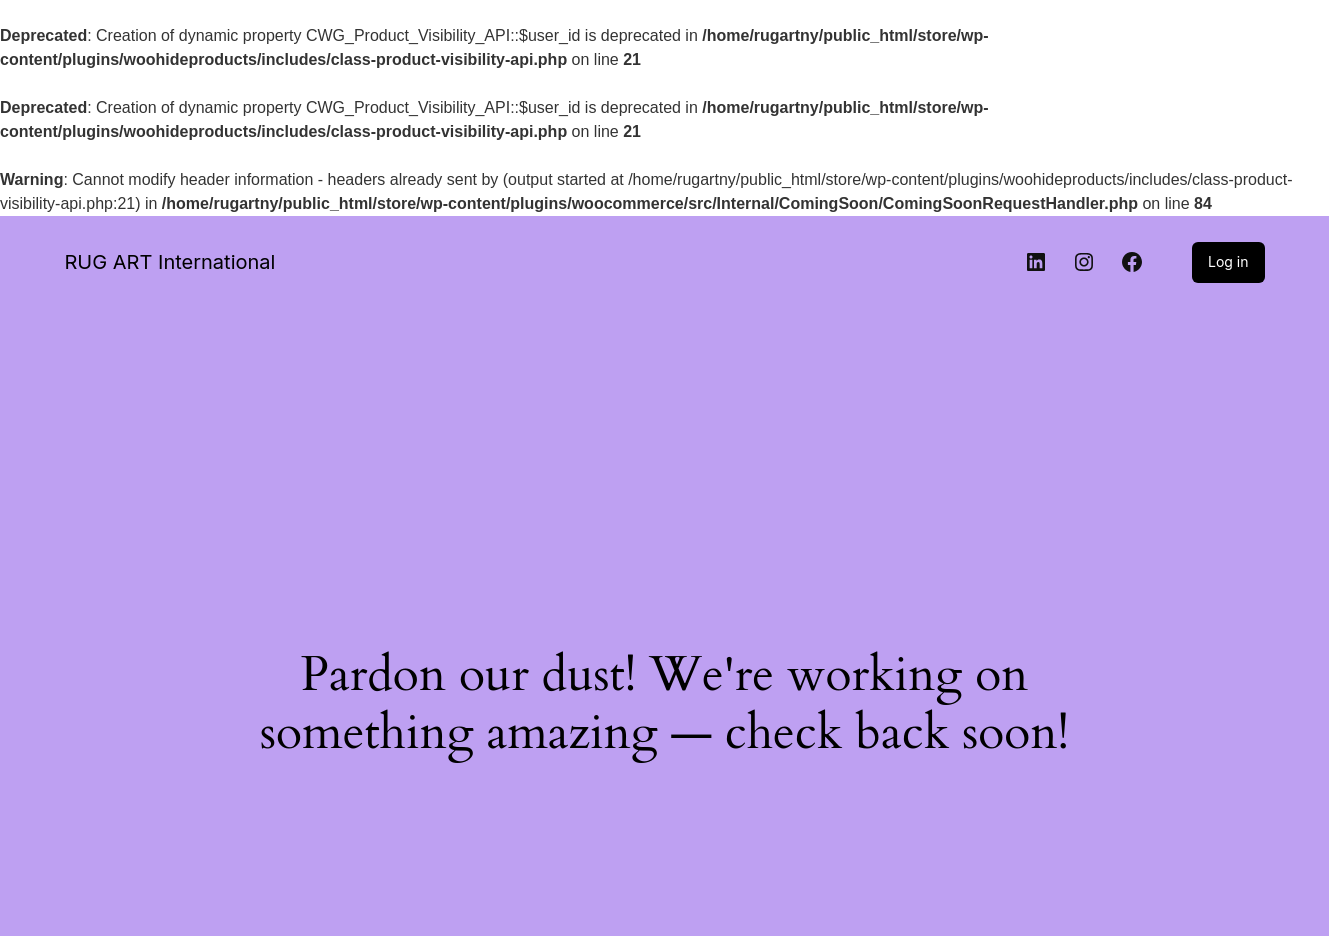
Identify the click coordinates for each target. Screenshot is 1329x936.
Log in (1228, 261)
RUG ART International (170, 262)
